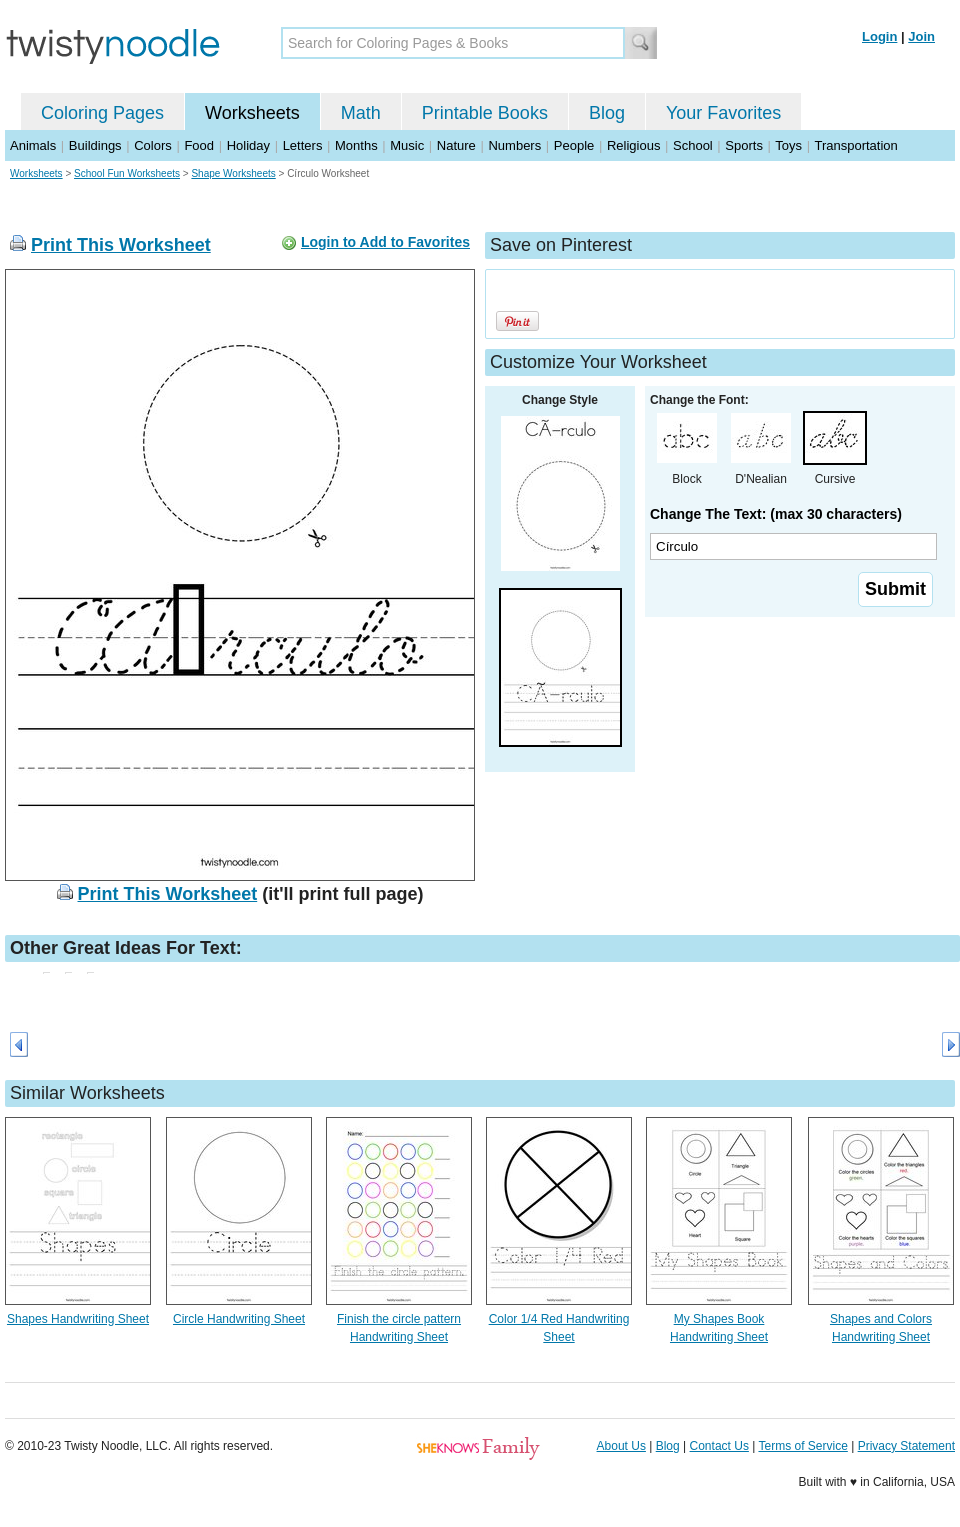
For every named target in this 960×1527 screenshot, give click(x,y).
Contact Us (719, 1446)
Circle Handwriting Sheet (239, 1319)
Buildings (95, 145)
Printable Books (485, 113)
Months (356, 145)
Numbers (514, 145)
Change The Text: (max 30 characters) (776, 514)
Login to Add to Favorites (385, 242)
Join (921, 36)
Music (407, 145)
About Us (621, 1446)
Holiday (248, 145)
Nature (456, 145)
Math (361, 113)
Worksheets (252, 113)
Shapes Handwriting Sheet (78, 1319)
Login (879, 36)
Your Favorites (723, 113)
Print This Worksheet (121, 245)
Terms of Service (802, 1446)
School (693, 145)
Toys (788, 145)
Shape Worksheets (233, 173)
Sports (744, 145)
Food (199, 145)
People (574, 145)
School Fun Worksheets (127, 173)
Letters (303, 145)
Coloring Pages (102, 113)
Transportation (855, 145)
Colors (153, 145)
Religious (633, 145)
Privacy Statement (906, 1446)
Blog (607, 113)
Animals (33, 145)
